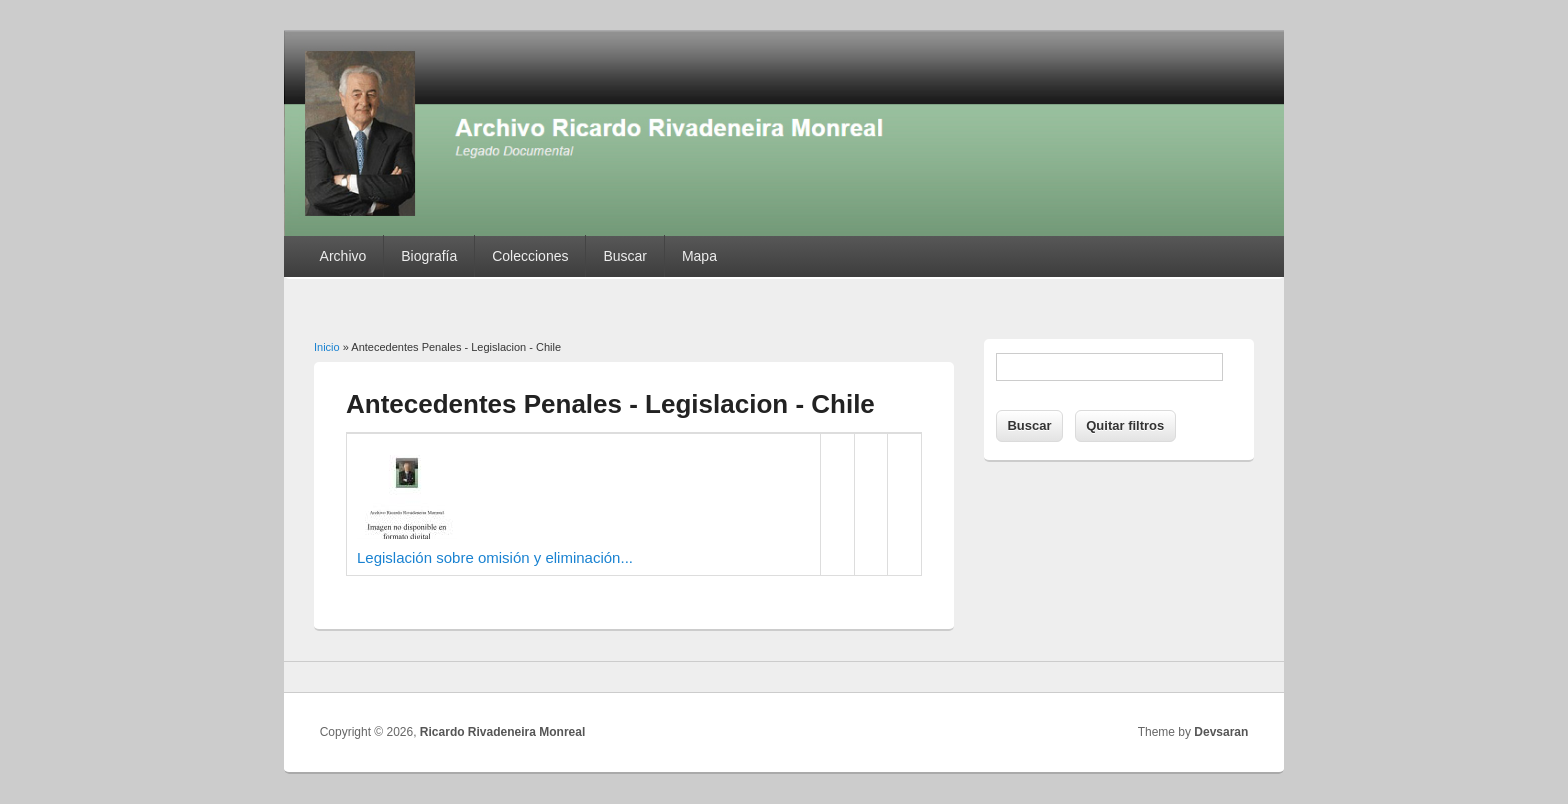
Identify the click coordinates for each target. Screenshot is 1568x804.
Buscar (625, 256)
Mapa (699, 256)
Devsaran (1221, 732)
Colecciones (530, 256)
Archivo (343, 256)
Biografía (429, 256)
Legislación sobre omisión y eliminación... (495, 557)
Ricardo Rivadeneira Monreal (502, 732)
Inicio (327, 347)
